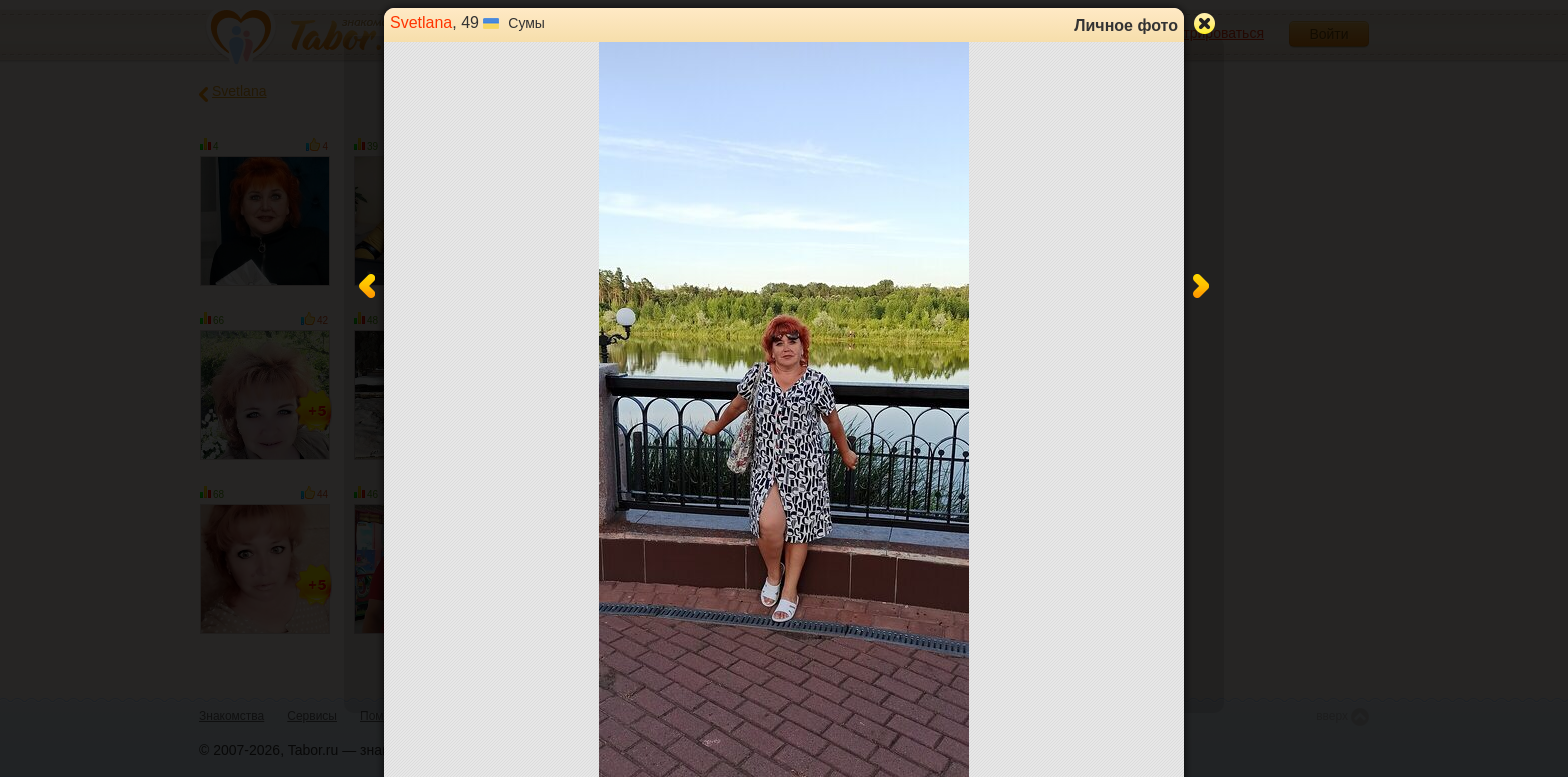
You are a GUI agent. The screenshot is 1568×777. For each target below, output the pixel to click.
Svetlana (421, 22)
